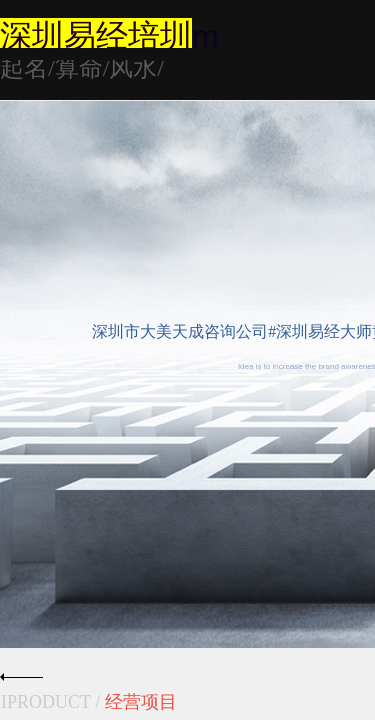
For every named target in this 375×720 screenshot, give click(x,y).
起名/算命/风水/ (82, 68)
